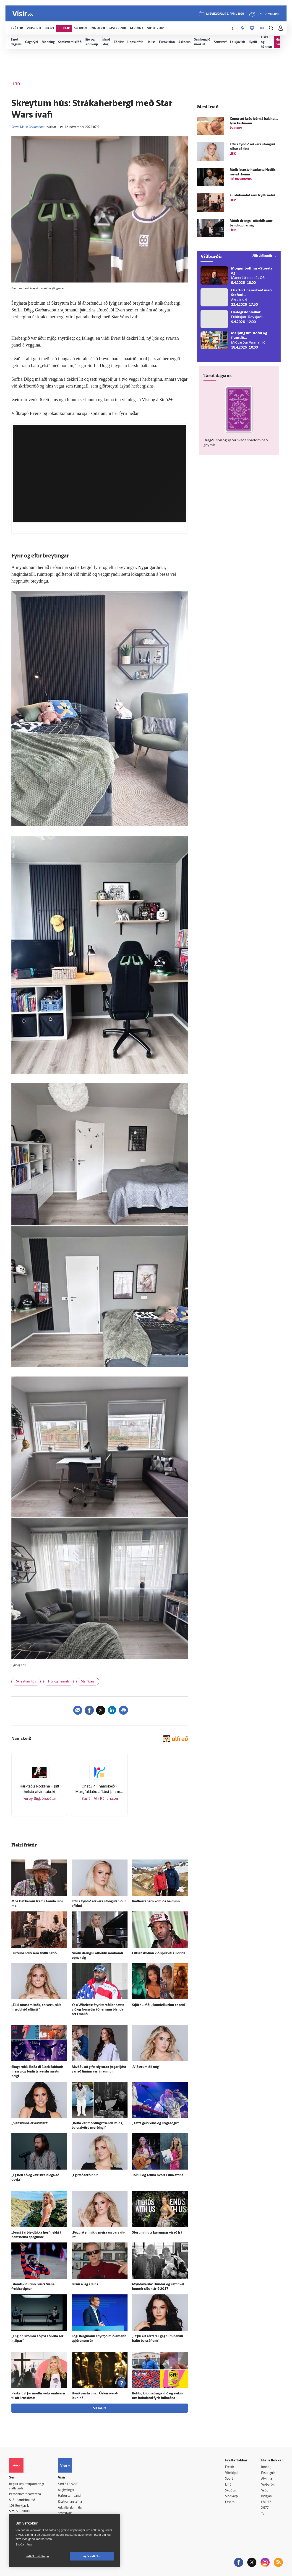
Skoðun (230, 2490)
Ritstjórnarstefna (70, 2502)
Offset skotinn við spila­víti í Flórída (158, 1953)
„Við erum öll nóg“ (146, 2067)
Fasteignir (268, 2473)
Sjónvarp (231, 2496)
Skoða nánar (24, 2544)
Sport (229, 2479)
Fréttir (229, 2467)
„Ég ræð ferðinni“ (85, 2175)
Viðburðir (268, 2484)
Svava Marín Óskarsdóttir (29, 127)
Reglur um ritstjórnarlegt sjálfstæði (26, 2486)
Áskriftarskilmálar (70, 2507)
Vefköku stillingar (37, 2556)
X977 (265, 2508)
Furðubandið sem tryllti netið (34, 1953)
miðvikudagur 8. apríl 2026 (225, 14)
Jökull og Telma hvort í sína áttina (157, 2175)
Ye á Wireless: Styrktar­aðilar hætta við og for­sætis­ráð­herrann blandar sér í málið (98, 2009)
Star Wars (87, 1681)
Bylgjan (266, 2496)
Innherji (266, 2467)
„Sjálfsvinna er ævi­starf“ (29, 2123)
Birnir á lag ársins (85, 2284)
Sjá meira (99, 2408)
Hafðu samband (69, 2496)
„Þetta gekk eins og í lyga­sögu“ (155, 2123)
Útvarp (230, 2502)
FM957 (266, 2502)
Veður (265, 2490)
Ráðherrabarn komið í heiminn (156, 1901)
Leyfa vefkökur (92, 2556)
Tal (263, 2514)
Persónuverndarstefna (25, 2494)
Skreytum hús (26, 1681)
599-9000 (23, 2511)
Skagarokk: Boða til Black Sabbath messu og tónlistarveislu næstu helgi (37, 2071)
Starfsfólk (65, 2513)
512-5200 (71, 2484)
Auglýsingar (66, 2490)
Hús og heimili (58, 1681)
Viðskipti (231, 2473)
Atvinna (266, 2479)
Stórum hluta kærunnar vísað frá (157, 2232)
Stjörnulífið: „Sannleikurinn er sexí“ (159, 2005)
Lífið (228, 2484)
